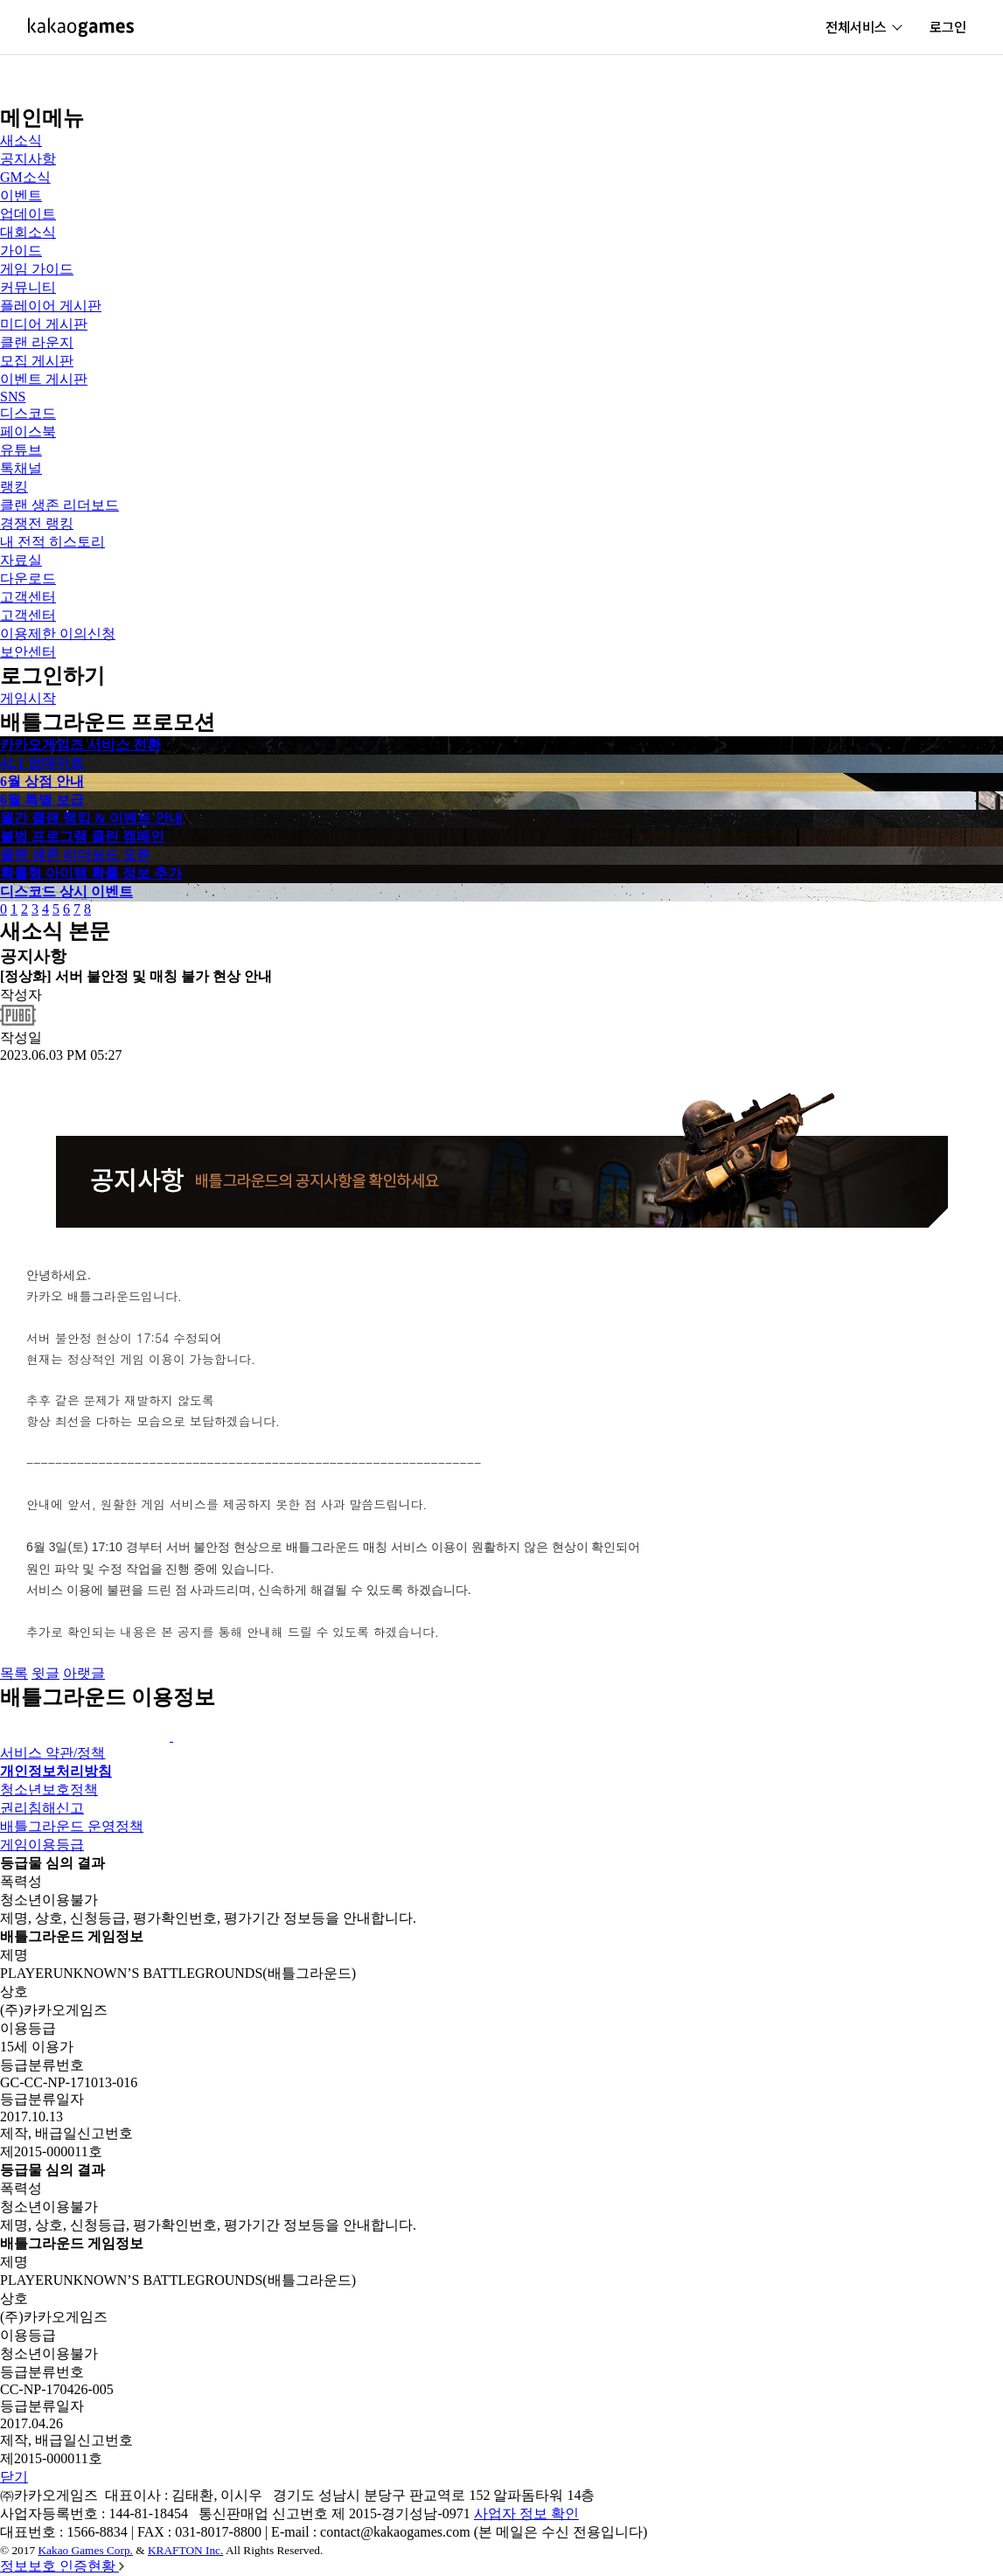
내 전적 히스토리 (52, 541)
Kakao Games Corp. (85, 2550)
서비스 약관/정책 (52, 1752)
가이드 (21, 250)
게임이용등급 (42, 1844)
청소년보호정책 (49, 1789)
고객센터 (28, 596)
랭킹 (14, 486)
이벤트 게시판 (43, 379)
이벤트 (21, 195)
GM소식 (25, 177)
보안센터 (28, 651)
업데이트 (28, 213)
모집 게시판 (36, 360)
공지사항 (28, 158)
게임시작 (28, 698)
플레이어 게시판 (50, 305)
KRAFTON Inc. (185, 2550)
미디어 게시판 (43, 324)
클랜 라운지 (36, 342)
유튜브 (21, 449)
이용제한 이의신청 (57, 633)
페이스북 (28, 431)
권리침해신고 (42, 1807)
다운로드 (28, 578)
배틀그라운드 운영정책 (71, 1826)
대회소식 (28, 232)
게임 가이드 (36, 268)
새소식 (21, 140)
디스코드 (28, 413)
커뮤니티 (28, 287)
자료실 (21, 560)
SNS (12, 396)
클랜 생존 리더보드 (59, 505)
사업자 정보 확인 (526, 2513)
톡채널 (21, 468)
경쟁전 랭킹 (36, 523)
